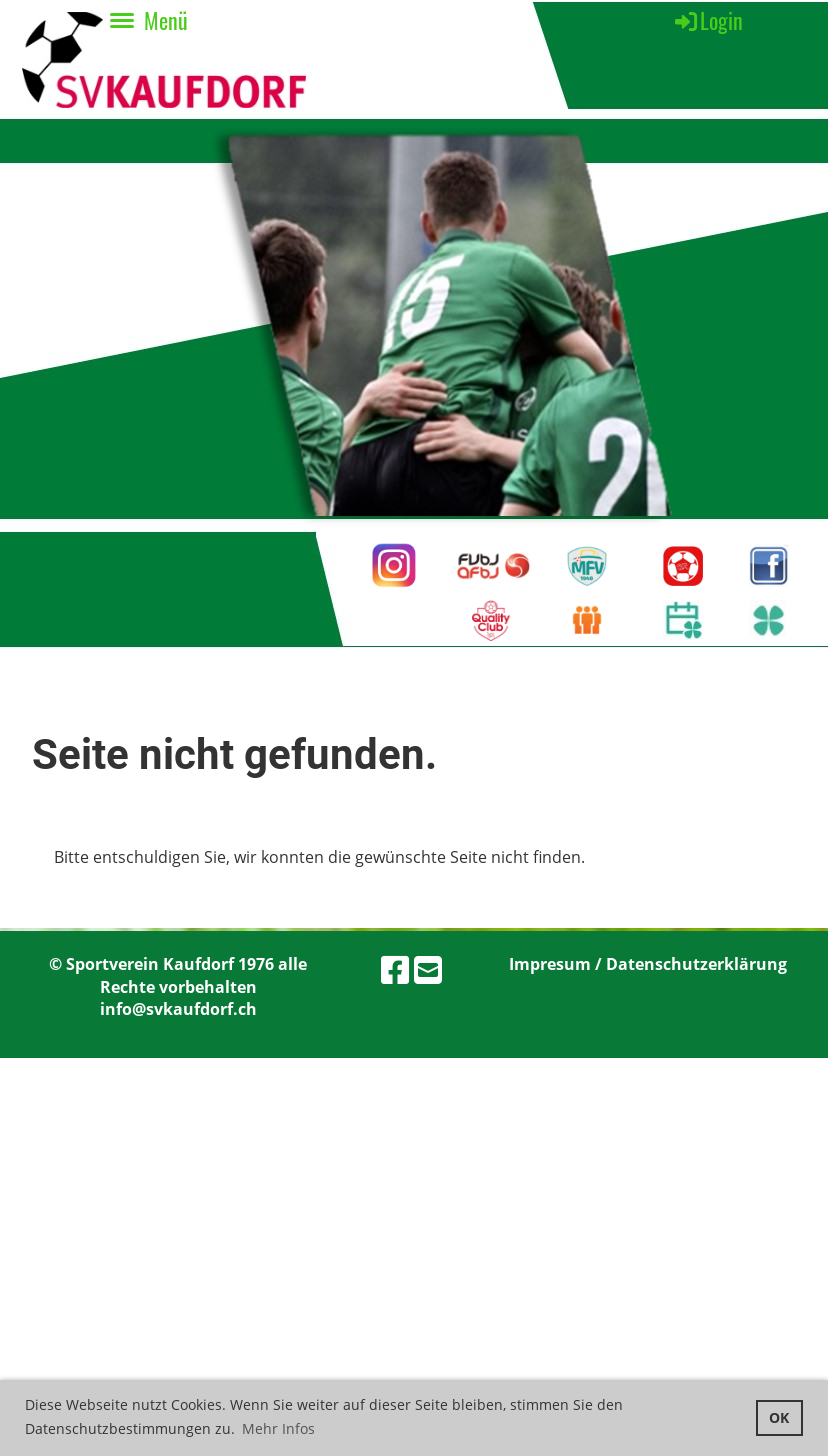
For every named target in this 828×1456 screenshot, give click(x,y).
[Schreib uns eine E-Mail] (428, 969)
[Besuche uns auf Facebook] (395, 969)
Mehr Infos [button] (278, 1428)
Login (707, 20)
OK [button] (779, 1417)
